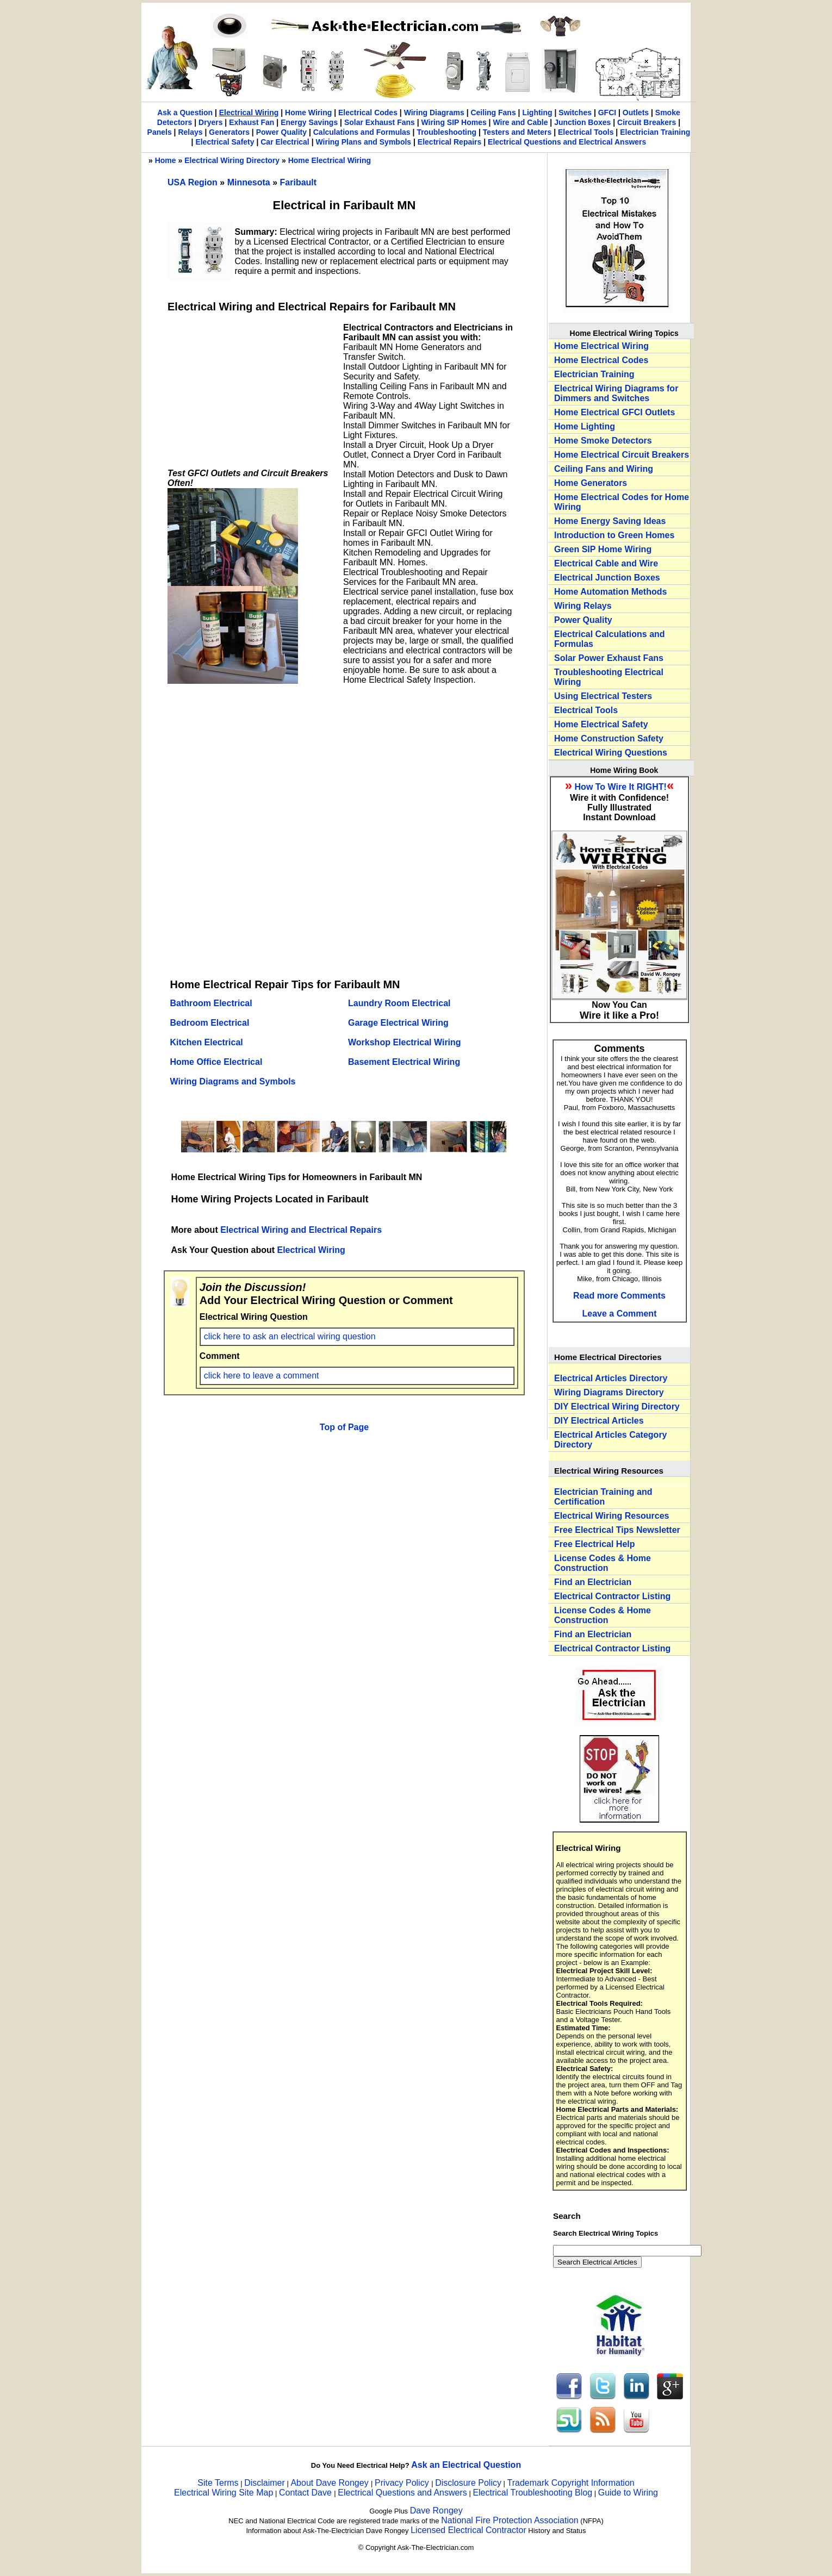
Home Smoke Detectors (603, 440)
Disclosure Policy (468, 2482)
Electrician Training (655, 132)
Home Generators (590, 483)
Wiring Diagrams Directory (609, 1392)
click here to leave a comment (261, 1375)
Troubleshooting (446, 132)
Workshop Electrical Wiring (404, 1042)
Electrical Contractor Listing (612, 1596)
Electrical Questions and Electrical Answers (567, 142)
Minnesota (250, 182)
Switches (575, 112)
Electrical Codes (368, 112)
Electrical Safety (224, 142)
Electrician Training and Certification (603, 1496)
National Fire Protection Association (510, 2520)
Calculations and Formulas (362, 132)
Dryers (210, 122)
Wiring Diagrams (434, 112)
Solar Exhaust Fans (379, 122)
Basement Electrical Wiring (404, 1061)
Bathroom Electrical (211, 1003)
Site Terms (217, 2482)
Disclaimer (264, 2482)
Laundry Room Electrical (399, 1003)
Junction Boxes (582, 122)
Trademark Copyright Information (571, 2482)
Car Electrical (284, 142)
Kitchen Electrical (206, 1042)
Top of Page (344, 1427)
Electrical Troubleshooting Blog (532, 2492)
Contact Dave (306, 2492)
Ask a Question (185, 112)
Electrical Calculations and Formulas (609, 638)
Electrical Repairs (450, 142)
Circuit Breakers (646, 122)
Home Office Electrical (216, 1061)
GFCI (607, 112)
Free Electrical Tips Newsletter (617, 1530)
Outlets (636, 112)
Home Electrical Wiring (329, 160)
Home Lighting (584, 426)
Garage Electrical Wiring (398, 1022)
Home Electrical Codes (601, 360)
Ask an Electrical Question (466, 2464)
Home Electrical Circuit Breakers (621, 454)
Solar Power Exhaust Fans (608, 658)
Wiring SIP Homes (454, 122)
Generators (229, 132)
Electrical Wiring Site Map (223, 2492)
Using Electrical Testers (603, 696)
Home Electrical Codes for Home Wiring (621, 502)
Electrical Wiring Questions (610, 752)
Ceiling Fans (493, 112)
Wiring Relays (583, 605)
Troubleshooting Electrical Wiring (608, 677)
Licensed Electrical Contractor (468, 2530)
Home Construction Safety (608, 738)
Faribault (298, 182)
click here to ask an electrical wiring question (290, 1336)
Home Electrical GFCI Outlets (614, 412)
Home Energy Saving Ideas (610, 521)
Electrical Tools (585, 132)
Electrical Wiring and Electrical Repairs (301, 1229)
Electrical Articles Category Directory (610, 1439)
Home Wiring (308, 112)
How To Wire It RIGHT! (621, 786)
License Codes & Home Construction (602, 1563)
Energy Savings (309, 122)
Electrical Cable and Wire (606, 563)
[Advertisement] (249, 391)
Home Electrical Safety (601, 724)
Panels (159, 132)
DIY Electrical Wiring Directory (617, 1406)
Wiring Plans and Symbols (363, 142)
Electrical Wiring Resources (611, 1515)
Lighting (537, 112)
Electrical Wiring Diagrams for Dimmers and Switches (616, 393)
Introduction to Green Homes (614, 535)
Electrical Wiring (249, 112)
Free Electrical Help (594, 1544)
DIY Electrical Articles (599, 1420)
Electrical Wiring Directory (232, 160)
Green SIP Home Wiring (602, 549)
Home (165, 160)
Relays (190, 132)
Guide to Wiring (628, 2492)
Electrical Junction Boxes (607, 577)
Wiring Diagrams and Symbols (233, 1081)
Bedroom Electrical (210, 1022)
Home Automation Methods (610, 591)
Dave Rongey (436, 2510)
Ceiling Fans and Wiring (603, 468)
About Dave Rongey (330, 2482)
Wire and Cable (520, 122)
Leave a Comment (619, 1313)
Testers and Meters (517, 132)
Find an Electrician (592, 1582)
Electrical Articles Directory (610, 1378)
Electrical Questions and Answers (402, 2492)
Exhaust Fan (251, 122)
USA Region (193, 182)
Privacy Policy (403, 2482)
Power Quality (281, 132)
